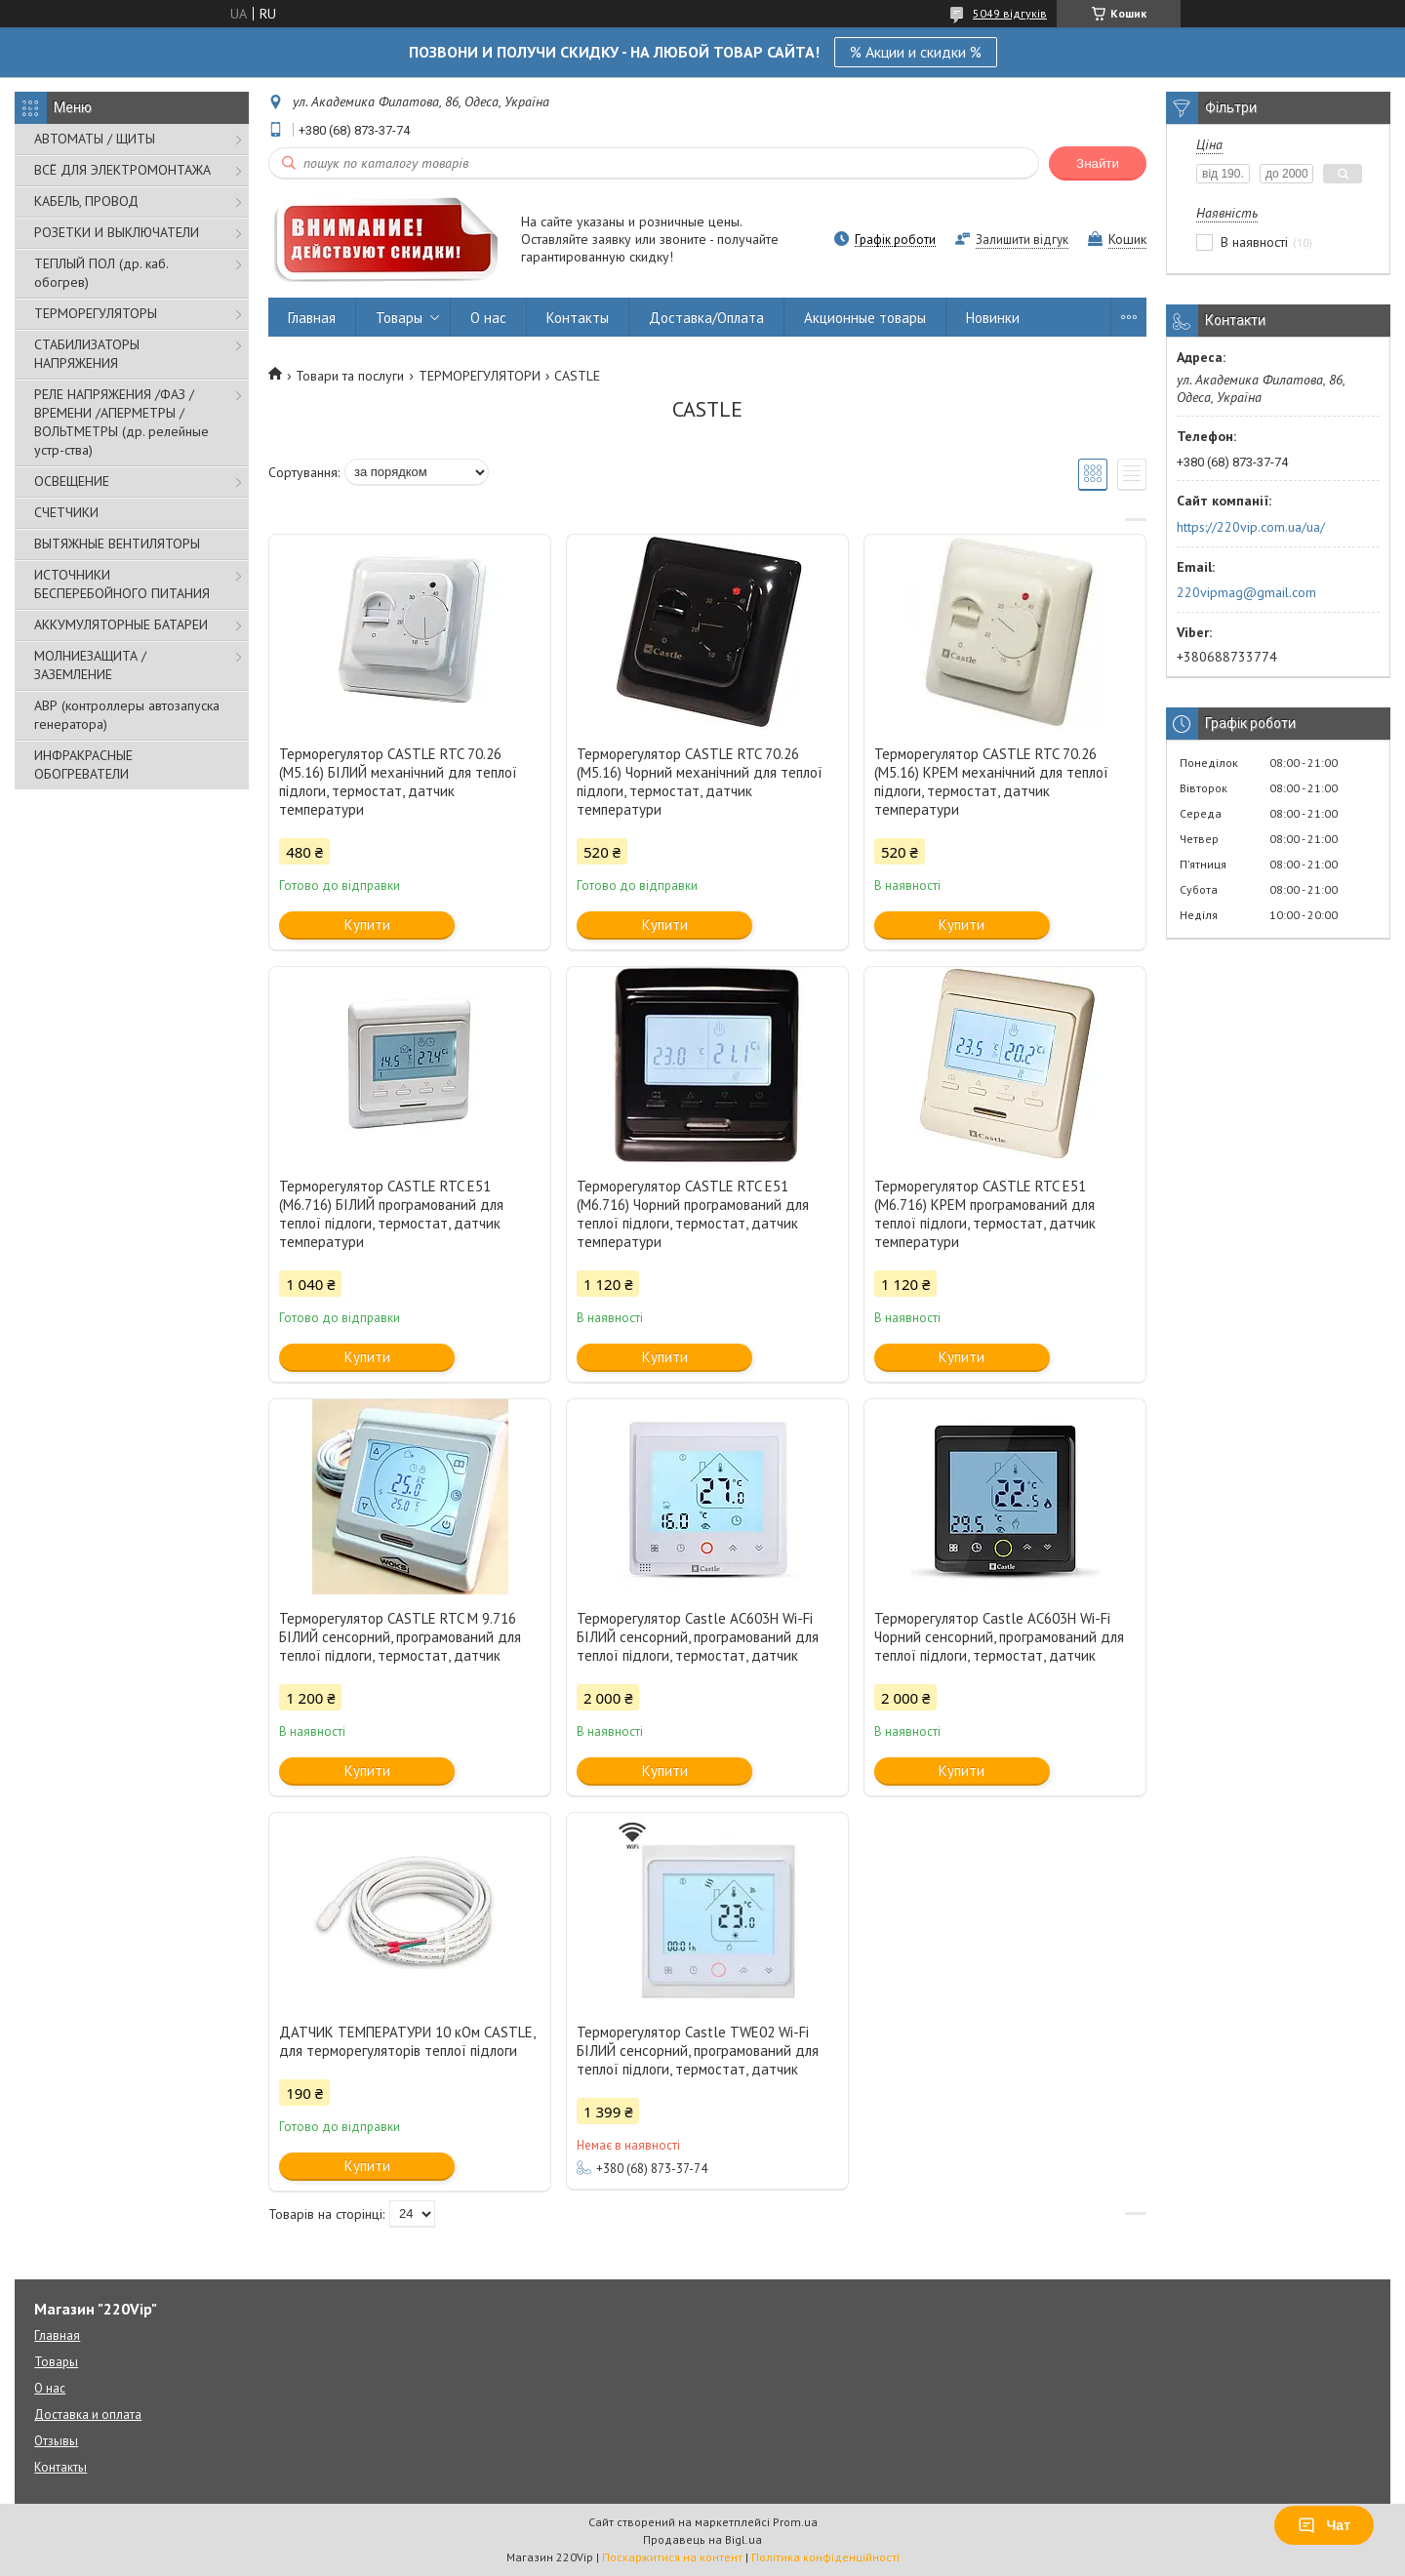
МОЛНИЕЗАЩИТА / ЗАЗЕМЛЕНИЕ (90, 665)
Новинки (993, 317)
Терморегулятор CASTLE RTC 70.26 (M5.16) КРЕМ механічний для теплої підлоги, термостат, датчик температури (991, 782)
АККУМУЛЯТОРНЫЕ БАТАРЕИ (121, 624)
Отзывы (56, 2441)
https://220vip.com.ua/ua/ (1251, 527)
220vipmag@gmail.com (1246, 592)
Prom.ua (795, 2522)
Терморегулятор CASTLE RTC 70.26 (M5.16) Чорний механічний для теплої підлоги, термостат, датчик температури (700, 782)
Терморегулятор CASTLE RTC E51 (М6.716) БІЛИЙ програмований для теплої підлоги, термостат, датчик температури (391, 1214)
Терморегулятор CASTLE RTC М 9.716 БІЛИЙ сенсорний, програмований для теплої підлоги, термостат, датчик (400, 1637)
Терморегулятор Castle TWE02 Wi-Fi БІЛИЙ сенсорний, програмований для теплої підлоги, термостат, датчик (698, 2050)
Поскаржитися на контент (672, 2557)
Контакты (577, 317)
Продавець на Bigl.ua (702, 2539)
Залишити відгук (1022, 239)
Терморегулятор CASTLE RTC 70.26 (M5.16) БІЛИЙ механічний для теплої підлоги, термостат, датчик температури (398, 782)
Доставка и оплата (87, 2414)
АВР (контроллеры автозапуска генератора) (127, 715)
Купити (367, 924)
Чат (1324, 2525)
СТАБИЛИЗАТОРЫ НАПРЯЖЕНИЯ (87, 354)
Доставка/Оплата (706, 317)
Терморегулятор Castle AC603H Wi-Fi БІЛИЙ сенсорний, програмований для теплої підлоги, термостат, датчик (698, 1637)
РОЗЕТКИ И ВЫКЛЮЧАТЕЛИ (116, 232)
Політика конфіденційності (825, 2557)
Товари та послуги (350, 375)
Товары (399, 317)
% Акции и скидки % (916, 51)
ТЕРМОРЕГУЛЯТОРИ (480, 375)
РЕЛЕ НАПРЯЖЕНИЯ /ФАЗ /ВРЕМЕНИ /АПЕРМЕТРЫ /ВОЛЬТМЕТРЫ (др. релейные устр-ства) (121, 422)
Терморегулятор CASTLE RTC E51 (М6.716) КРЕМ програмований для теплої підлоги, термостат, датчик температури (985, 1214)
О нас (488, 317)
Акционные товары (865, 317)
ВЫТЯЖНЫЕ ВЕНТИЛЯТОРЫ (117, 543)
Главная (312, 317)
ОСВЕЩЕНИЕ (71, 481)
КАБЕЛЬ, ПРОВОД (86, 201)
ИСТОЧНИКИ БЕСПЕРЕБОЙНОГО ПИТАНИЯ (122, 584)
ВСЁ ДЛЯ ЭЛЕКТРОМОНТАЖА (122, 170)
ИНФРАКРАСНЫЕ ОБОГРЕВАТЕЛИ (83, 764)
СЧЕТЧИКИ (66, 512)
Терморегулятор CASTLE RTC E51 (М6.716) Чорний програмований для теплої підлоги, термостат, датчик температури (693, 1214)
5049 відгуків (1010, 13)
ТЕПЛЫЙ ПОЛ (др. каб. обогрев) (101, 273)
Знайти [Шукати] (1097, 163)
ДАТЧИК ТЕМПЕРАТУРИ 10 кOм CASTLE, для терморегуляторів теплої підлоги (407, 2041)
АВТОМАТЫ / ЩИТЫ (94, 138)
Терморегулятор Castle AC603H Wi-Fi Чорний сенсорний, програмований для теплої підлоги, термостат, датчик (999, 1637)
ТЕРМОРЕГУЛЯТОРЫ (95, 313)
